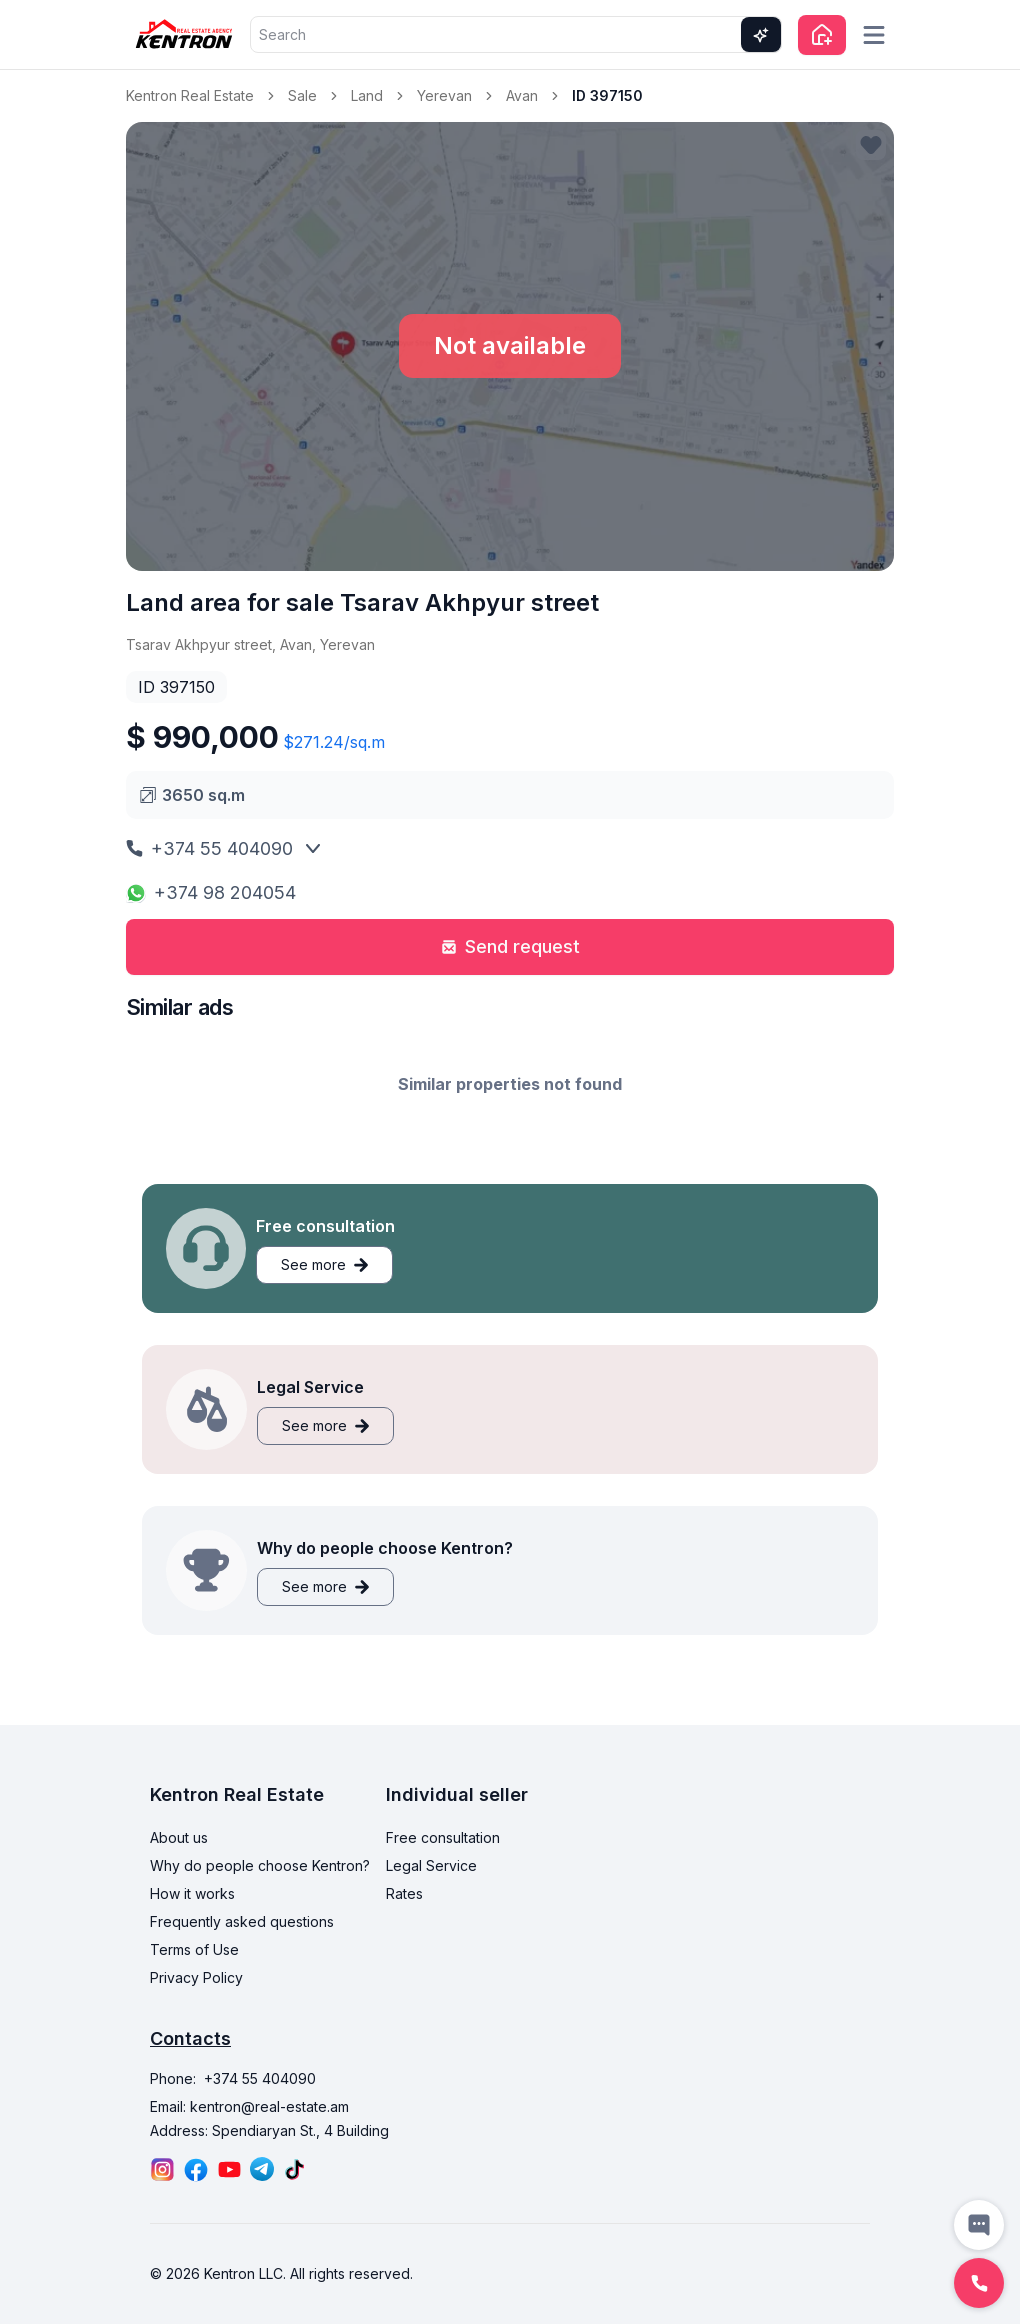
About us (179, 1837)
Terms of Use (194, 1949)
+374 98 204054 (211, 892)
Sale (302, 95)
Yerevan (444, 95)
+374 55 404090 (209, 848)
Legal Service (431, 1865)
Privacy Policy (196, 1977)
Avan (522, 95)
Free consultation (443, 1837)
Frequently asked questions (242, 1921)
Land (367, 95)
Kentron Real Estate (190, 95)
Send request (510, 946)
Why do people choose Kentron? (260, 1865)
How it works (192, 1893)
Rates (404, 1893)
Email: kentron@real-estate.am (249, 2106)
